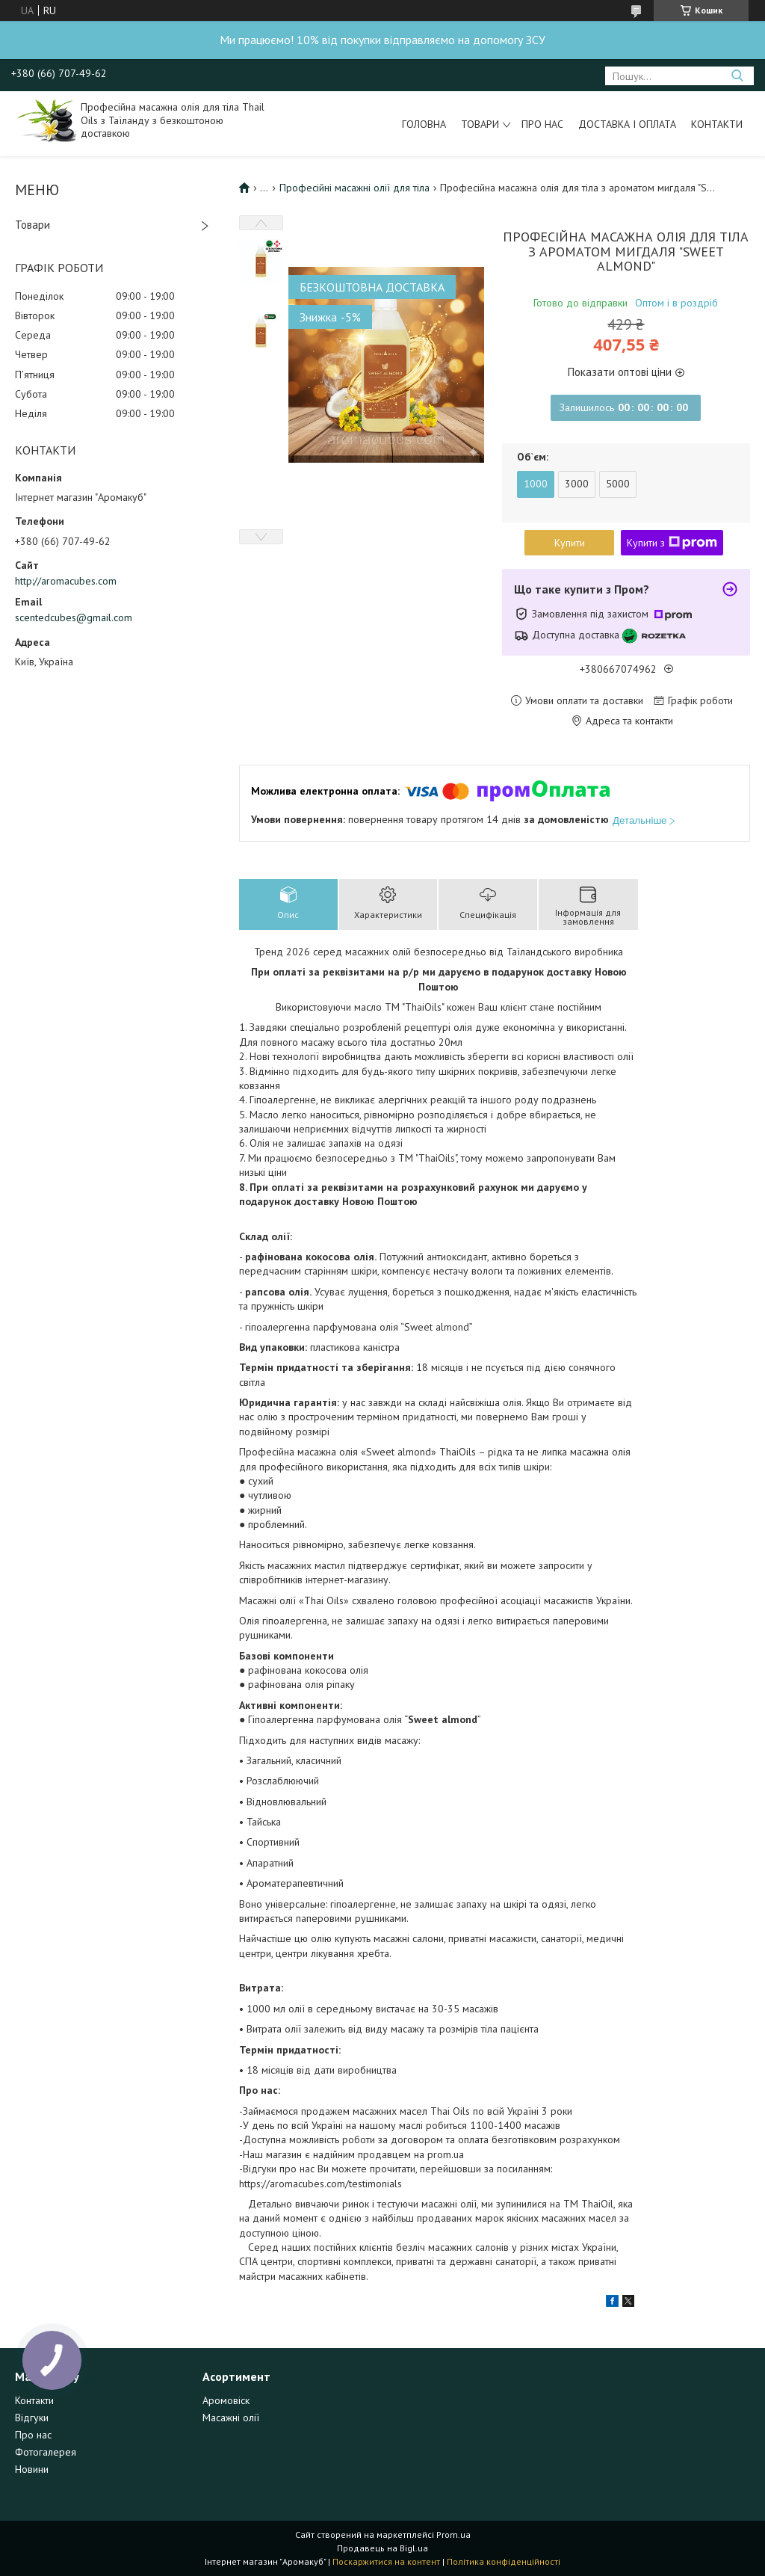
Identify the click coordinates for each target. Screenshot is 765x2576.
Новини (32, 2469)
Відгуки (32, 2417)
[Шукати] (737, 76)
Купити (569, 542)
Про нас (542, 124)
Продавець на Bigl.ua (382, 2548)
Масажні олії (230, 2417)
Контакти (717, 124)
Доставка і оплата (627, 124)
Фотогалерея (45, 2452)
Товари (480, 124)
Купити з (672, 542)
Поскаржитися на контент (386, 2561)
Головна (424, 124)
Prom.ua (453, 2534)
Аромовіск (226, 2400)
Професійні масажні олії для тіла (354, 187)
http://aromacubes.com (66, 581)
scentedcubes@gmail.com (73, 617)
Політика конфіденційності (503, 2561)
